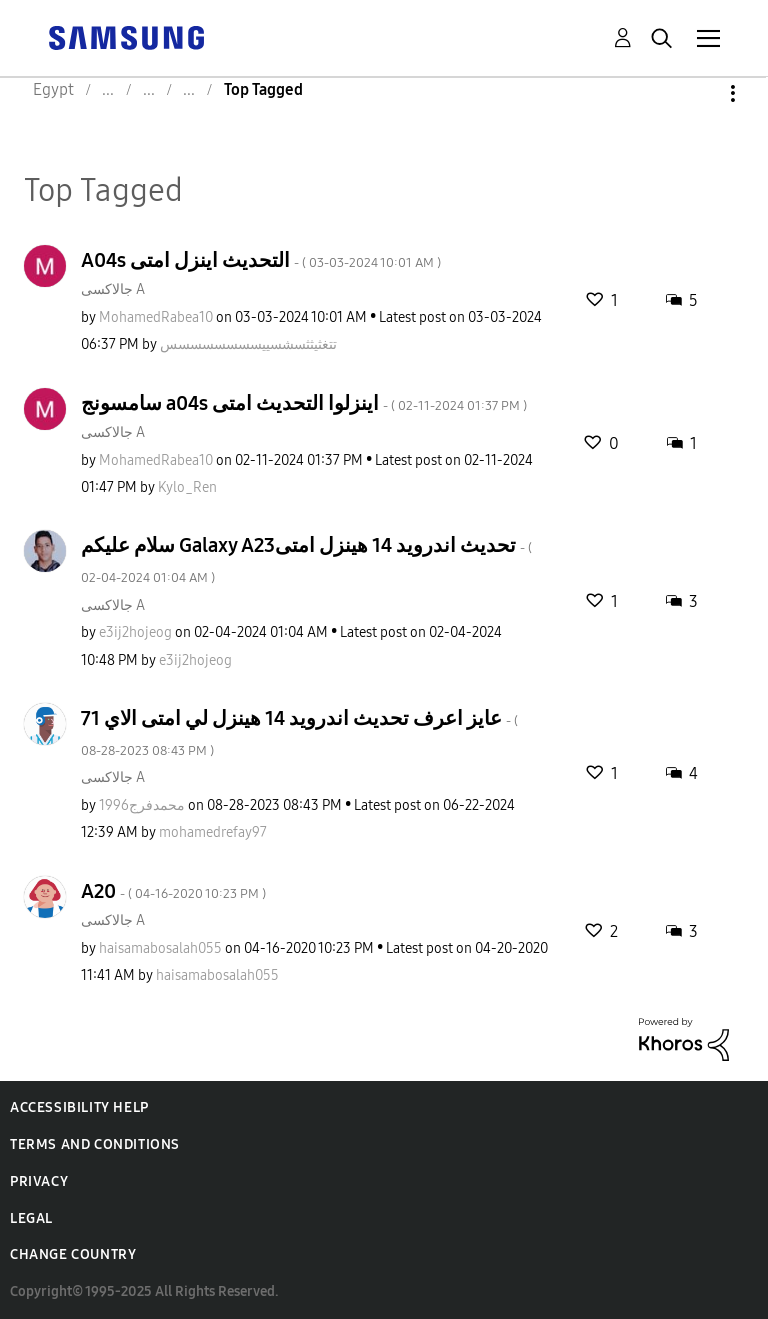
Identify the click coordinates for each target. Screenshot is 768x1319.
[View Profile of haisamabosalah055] (160, 948)
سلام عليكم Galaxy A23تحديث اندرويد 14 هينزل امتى (306, 559)
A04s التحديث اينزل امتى (261, 260)
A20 (173, 891)
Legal (31, 1218)
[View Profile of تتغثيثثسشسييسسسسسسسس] (248, 344)
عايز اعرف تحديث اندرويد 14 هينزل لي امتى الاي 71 (299, 732)
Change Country (73, 1254)
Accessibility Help (79, 1107)
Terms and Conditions (95, 1144)
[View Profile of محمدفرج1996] (142, 805)
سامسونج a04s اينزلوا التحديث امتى (304, 403)
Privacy (39, 1181)
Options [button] (699, 93)
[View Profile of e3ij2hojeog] (135, 632)
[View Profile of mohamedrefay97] (213, 832)
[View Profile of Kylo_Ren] (187, 487)
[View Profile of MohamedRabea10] (156, 317)
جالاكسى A (113, 289)
